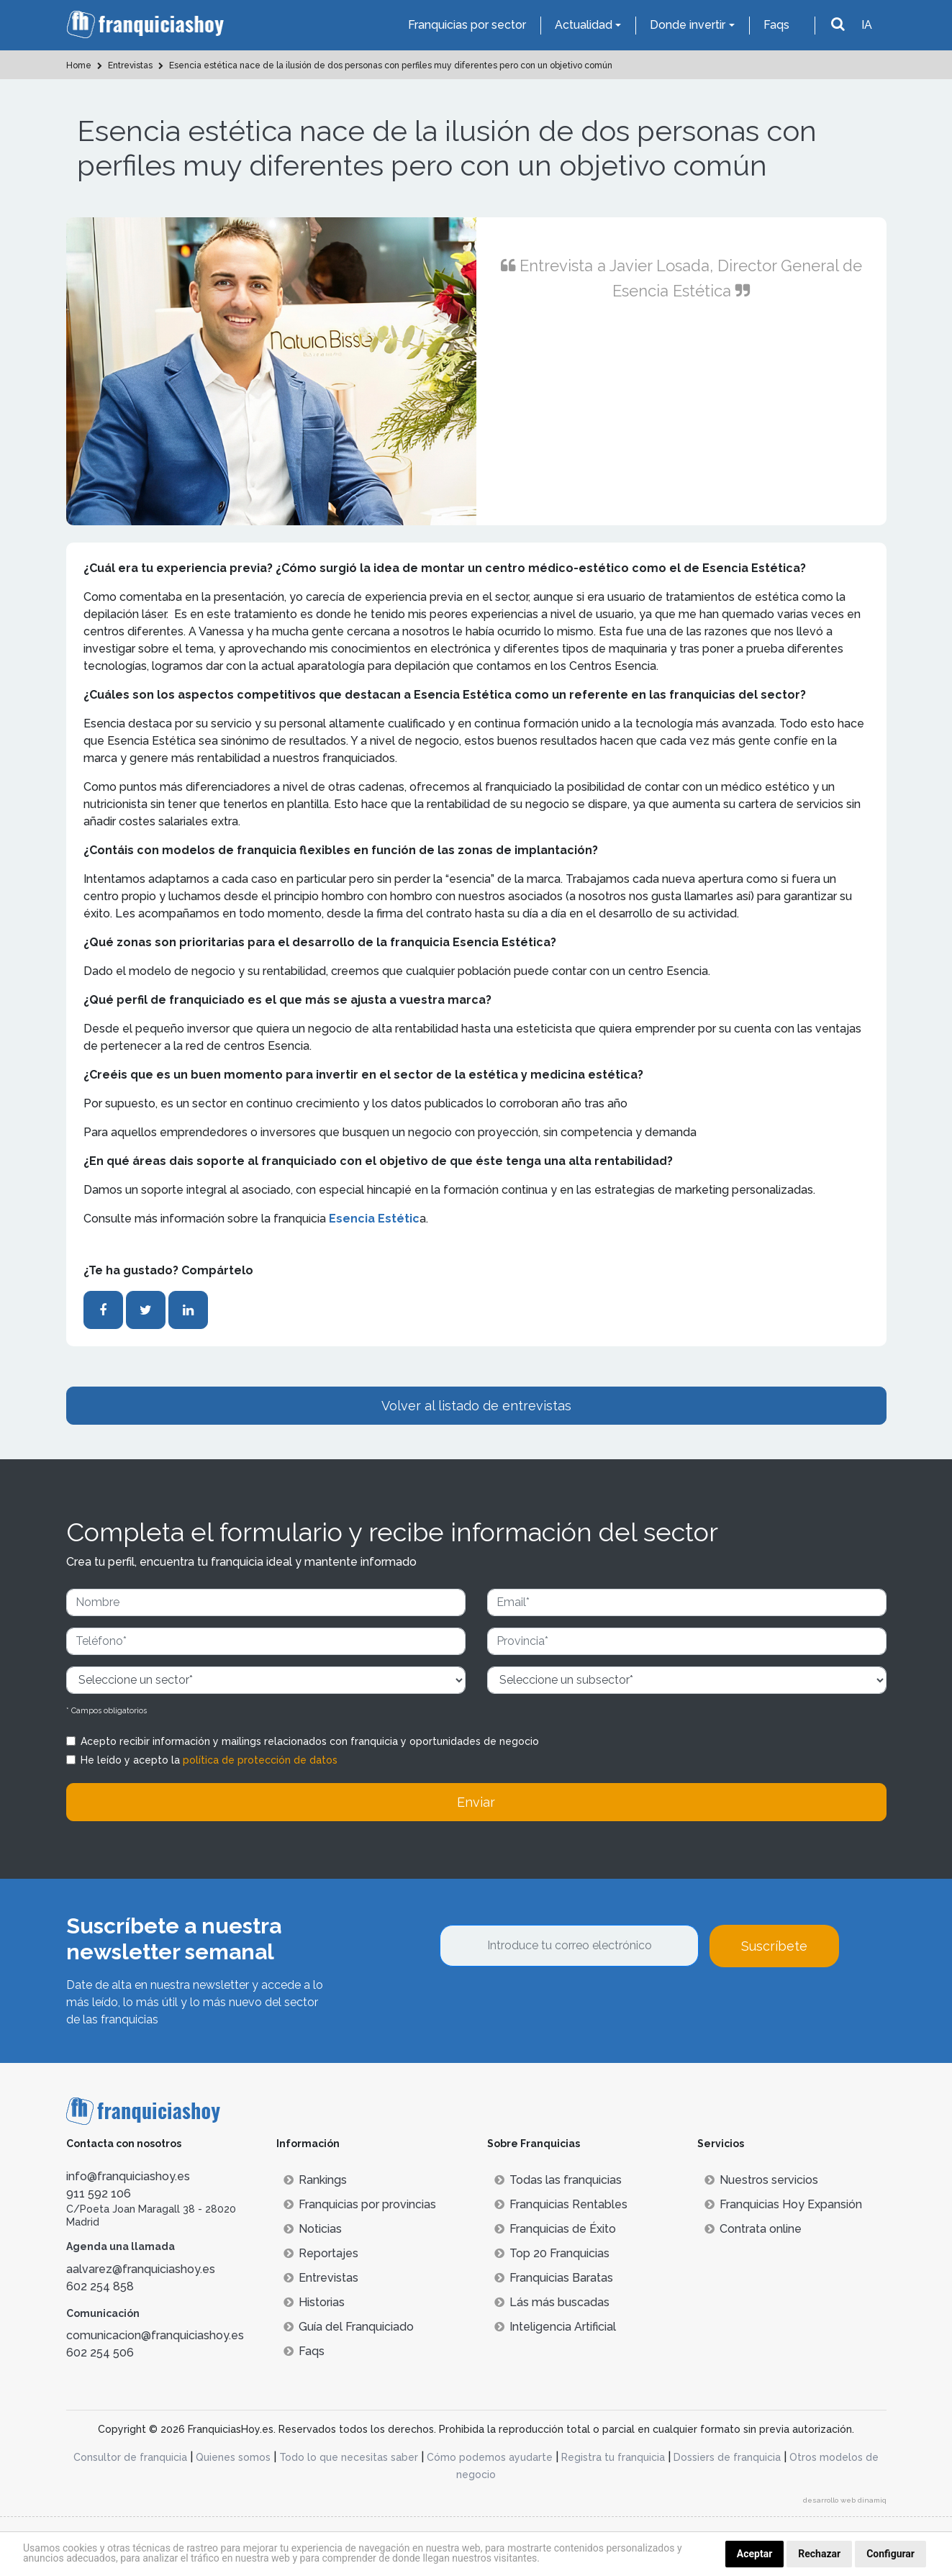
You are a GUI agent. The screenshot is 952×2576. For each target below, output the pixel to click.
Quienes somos (233, 2457)
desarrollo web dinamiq (845, 2500)
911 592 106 (98, 2193)
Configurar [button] (890, 2553)
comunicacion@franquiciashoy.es (155, 2335)
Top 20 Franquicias (551, 2253)
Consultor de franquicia (130, 2457)
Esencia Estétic (374, 1218)
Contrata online (753, 2229)
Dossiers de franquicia (727, 2457)
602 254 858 (100, 2286)
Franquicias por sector (467, 25)
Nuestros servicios (761, 2180)
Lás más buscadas (551, 2302)
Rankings (315, 2180)
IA (866, 25)
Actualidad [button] (583, 25)
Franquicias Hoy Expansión (783, 2204)
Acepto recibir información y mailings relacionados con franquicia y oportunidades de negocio (310, 1741)
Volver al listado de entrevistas (476, 1405)
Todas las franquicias (558, 2180)
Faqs (776, 25)
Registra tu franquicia (613, 2457)
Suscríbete (774, 1946)
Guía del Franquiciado (349, 2327)
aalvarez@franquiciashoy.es (140, 2269)
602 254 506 (100, 2352)
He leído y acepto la (209, 1760)
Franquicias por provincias (360, 2204)
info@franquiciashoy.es (128, 2176)
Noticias (313, 2229)
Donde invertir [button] (687, 25)
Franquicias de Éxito (555, 2229)
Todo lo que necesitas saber (348, 2457)
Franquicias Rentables (560, 2204)
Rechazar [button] (819, 2553)
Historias (314, 2302)
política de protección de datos (260, 1760)
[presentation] (549, 2006)
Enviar (476, 1802)
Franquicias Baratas (553, 2278)
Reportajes (321, 2253)
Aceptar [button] (755, 2553)
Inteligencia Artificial (555, 2327)
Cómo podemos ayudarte (490, 2457)
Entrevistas (321, 2278)
